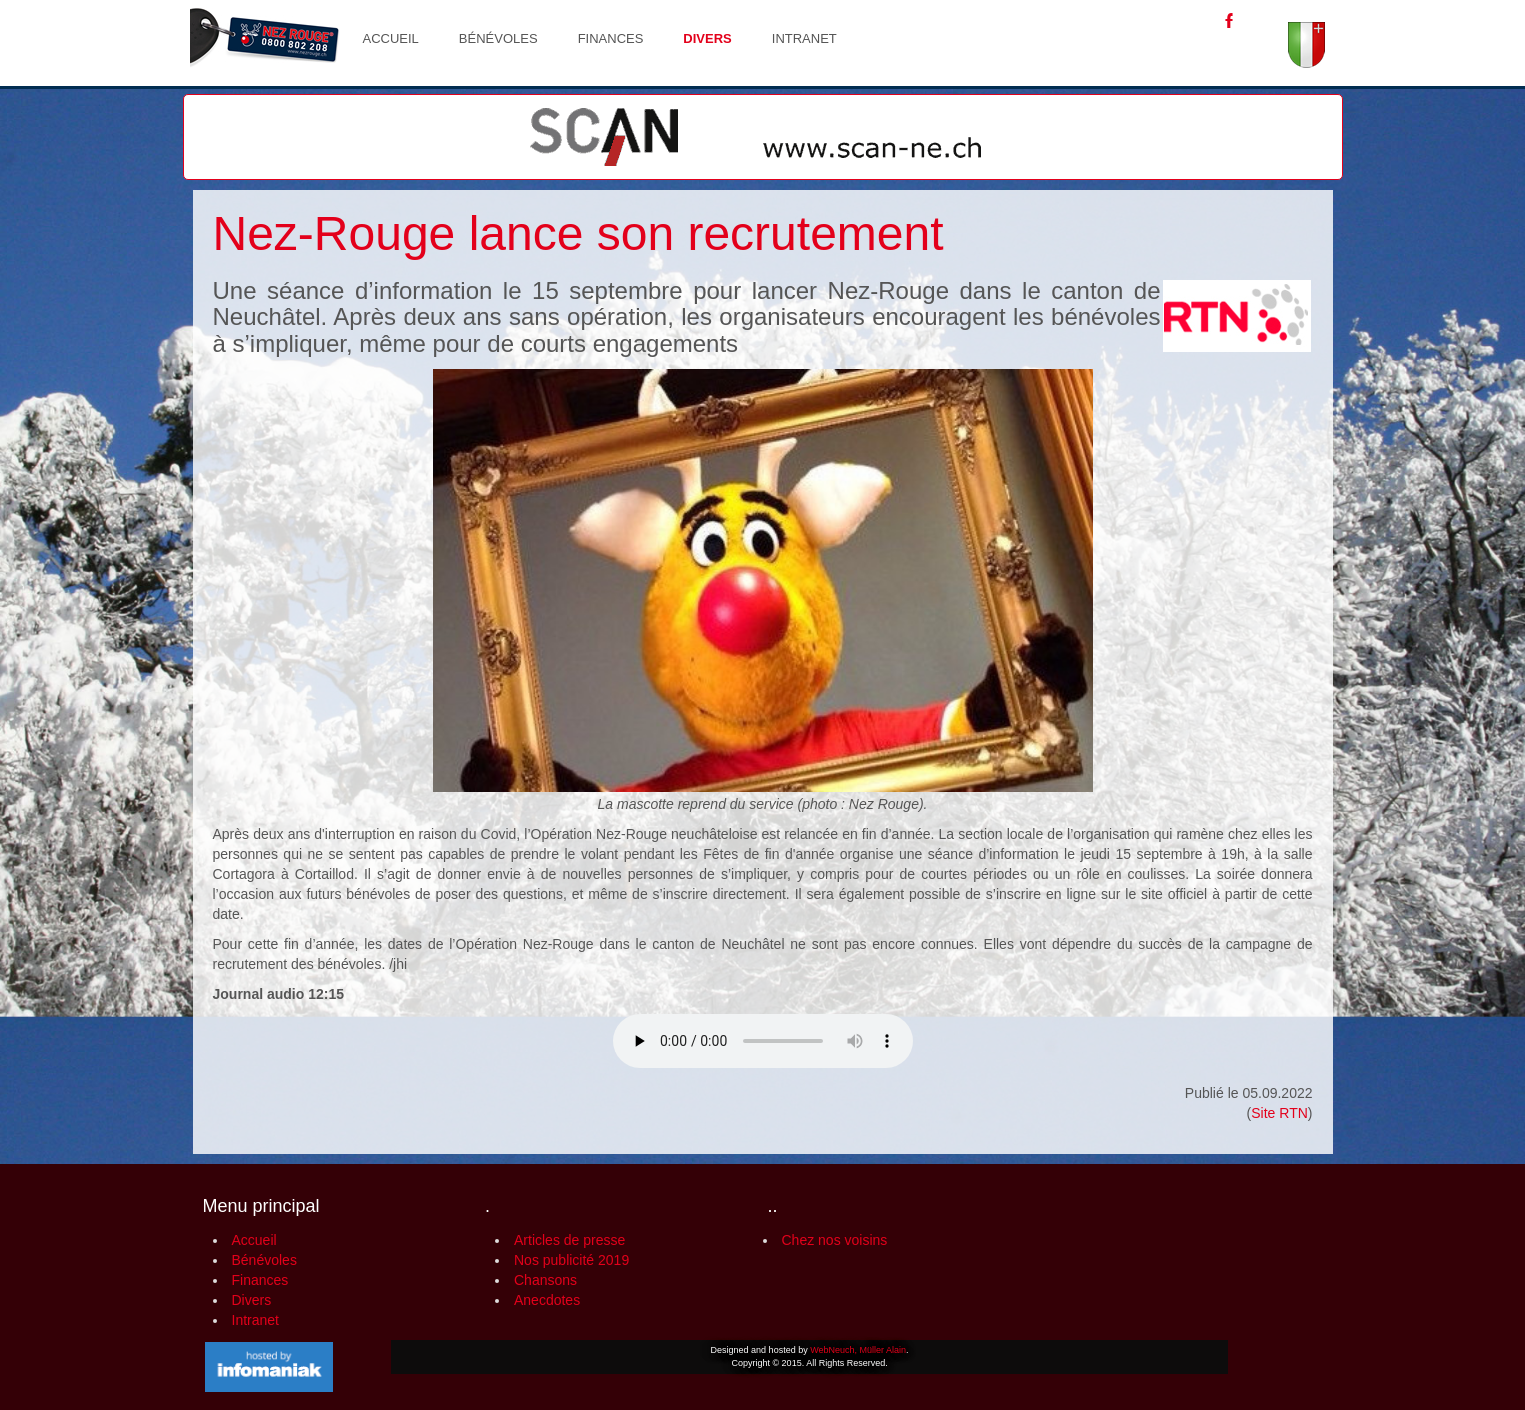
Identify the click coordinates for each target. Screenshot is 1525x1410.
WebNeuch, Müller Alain (858, 1350)
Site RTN (1279, 1113)
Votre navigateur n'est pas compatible (763, 1041)
